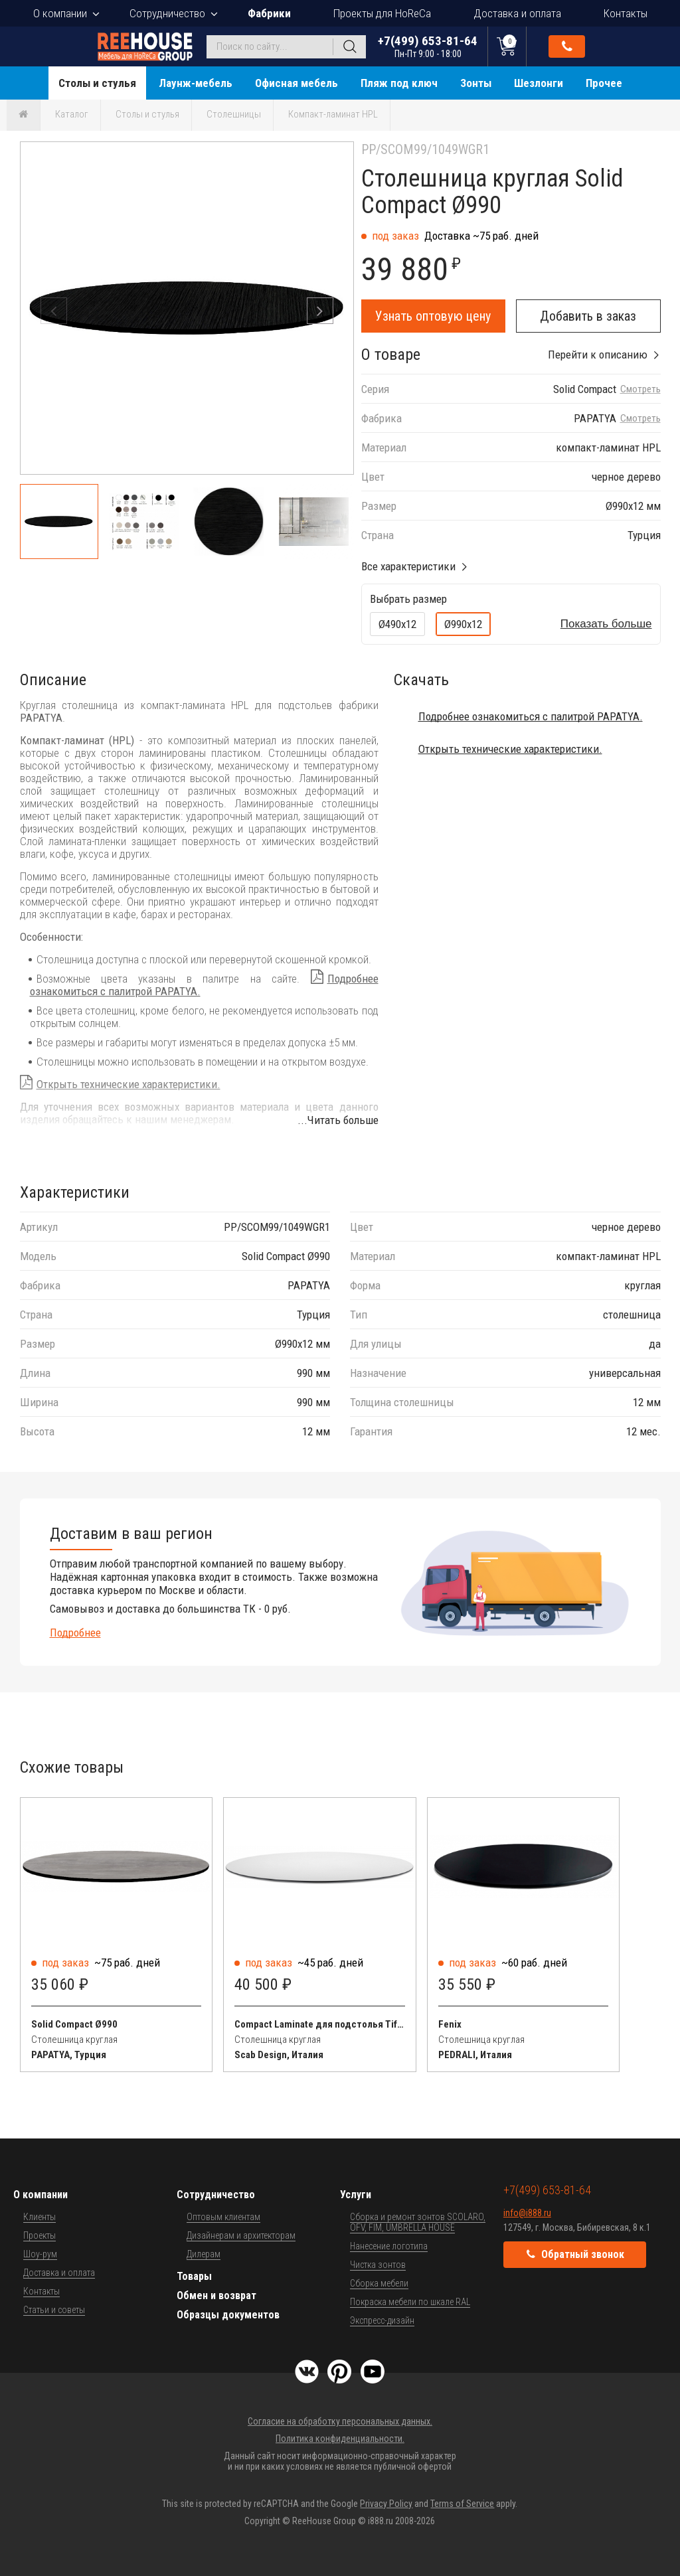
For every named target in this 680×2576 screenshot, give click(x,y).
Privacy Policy (386, 2503)
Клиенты (39, 2217)
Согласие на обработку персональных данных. (340, 2421)
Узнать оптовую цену (433, 316)
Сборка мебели (379, 2283)
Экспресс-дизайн (382, 2320)
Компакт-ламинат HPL (333, 114)
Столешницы (234, 114)
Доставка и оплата (517, 13)
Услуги (355, 2194)
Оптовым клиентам (223, 2217)
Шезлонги (538, 83)
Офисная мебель (296, 83)
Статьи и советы (54, 2309)
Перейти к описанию (597, 354)
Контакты (625, 13)
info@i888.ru (527, 2213)
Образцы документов (228, 2314)
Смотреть (640, 389)
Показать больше (606, 623)
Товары (194, 2276)
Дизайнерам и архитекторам (241, 2235)
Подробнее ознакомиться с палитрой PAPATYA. (530, 716)
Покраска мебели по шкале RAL (410, 2301)
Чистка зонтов (378, 2264)
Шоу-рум (40, 2254)
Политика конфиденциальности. (340, 2438)
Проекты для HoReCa (382, 13)
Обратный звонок (567, 46)
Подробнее (75, 1632)
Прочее (604, 83)
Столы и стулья (97, 83)
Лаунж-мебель (195, 83)
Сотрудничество (167, 13)
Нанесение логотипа (389, 2246)
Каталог (71, 114)
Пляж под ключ (399, 83)
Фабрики (269, 13)
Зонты (475, 83)
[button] (320, 310)
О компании (60, 13)
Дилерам (203, 2254)
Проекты (39, 2235)
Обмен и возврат (216, 2295)
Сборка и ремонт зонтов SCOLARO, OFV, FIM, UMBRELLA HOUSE (417, 2222)
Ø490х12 (397, 624)
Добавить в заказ (588, 316)
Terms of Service (462, 2503)
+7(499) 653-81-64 (427, 46)
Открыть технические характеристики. (128, 1084)
